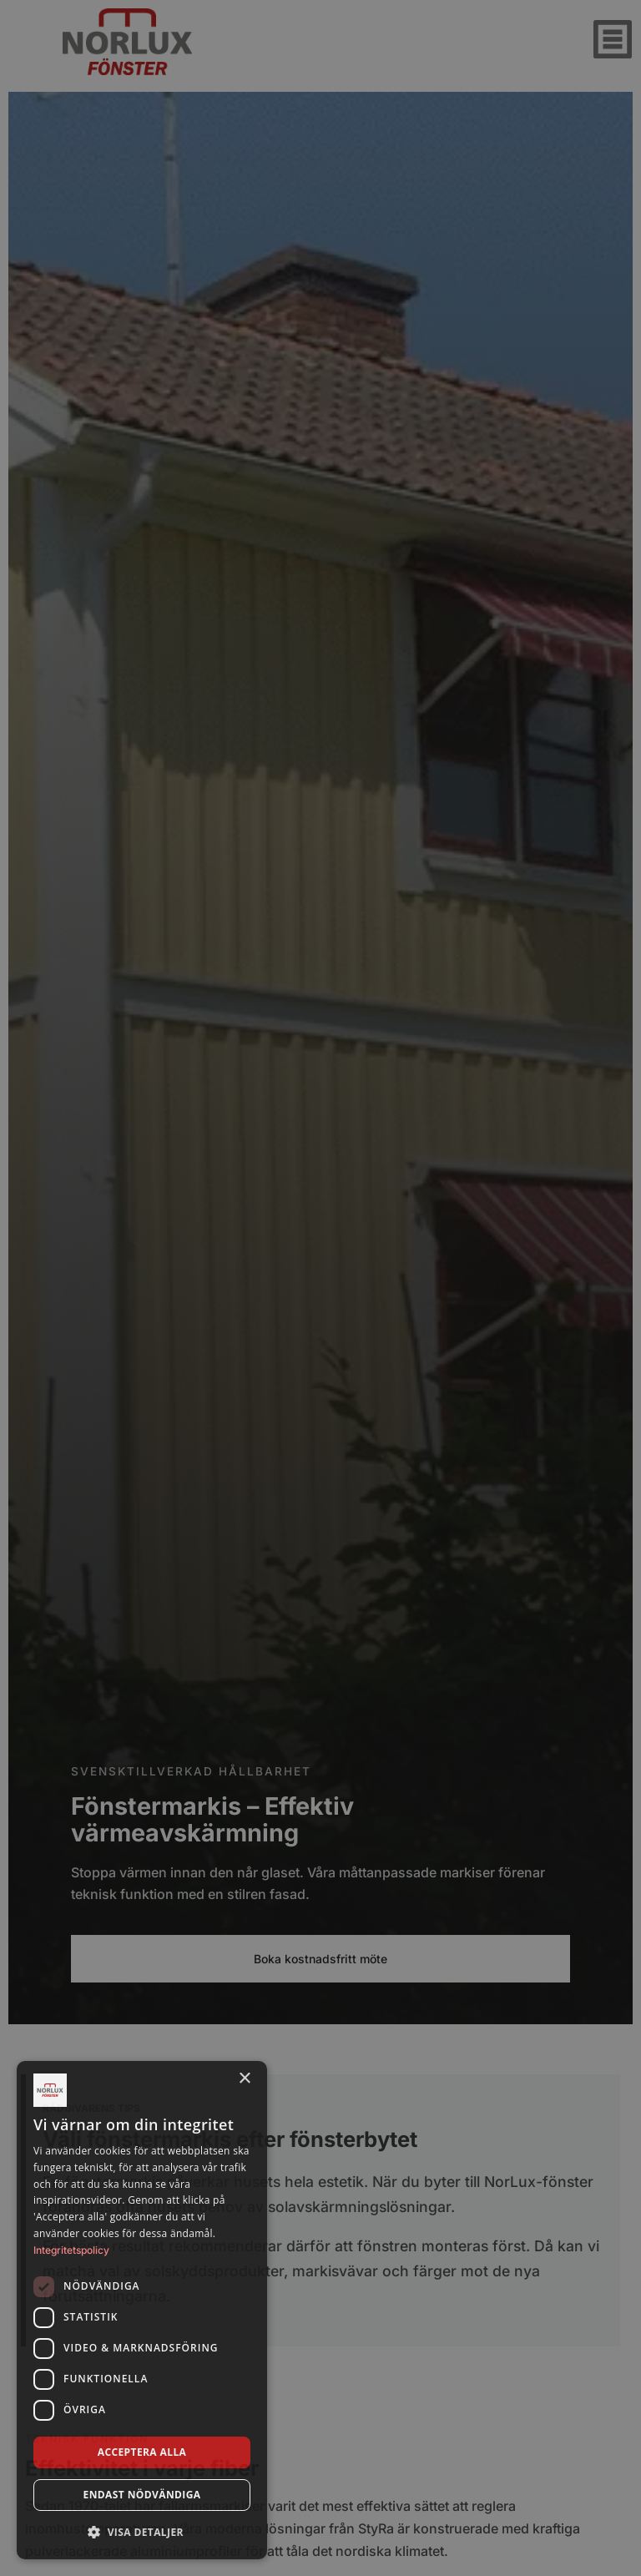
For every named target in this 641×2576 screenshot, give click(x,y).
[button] (141, 2532)
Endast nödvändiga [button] (142, 2495)
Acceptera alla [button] (142, 2452)
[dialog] (142, 2310)
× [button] (244, 2079)
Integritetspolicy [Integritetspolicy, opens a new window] (71, 2250)
